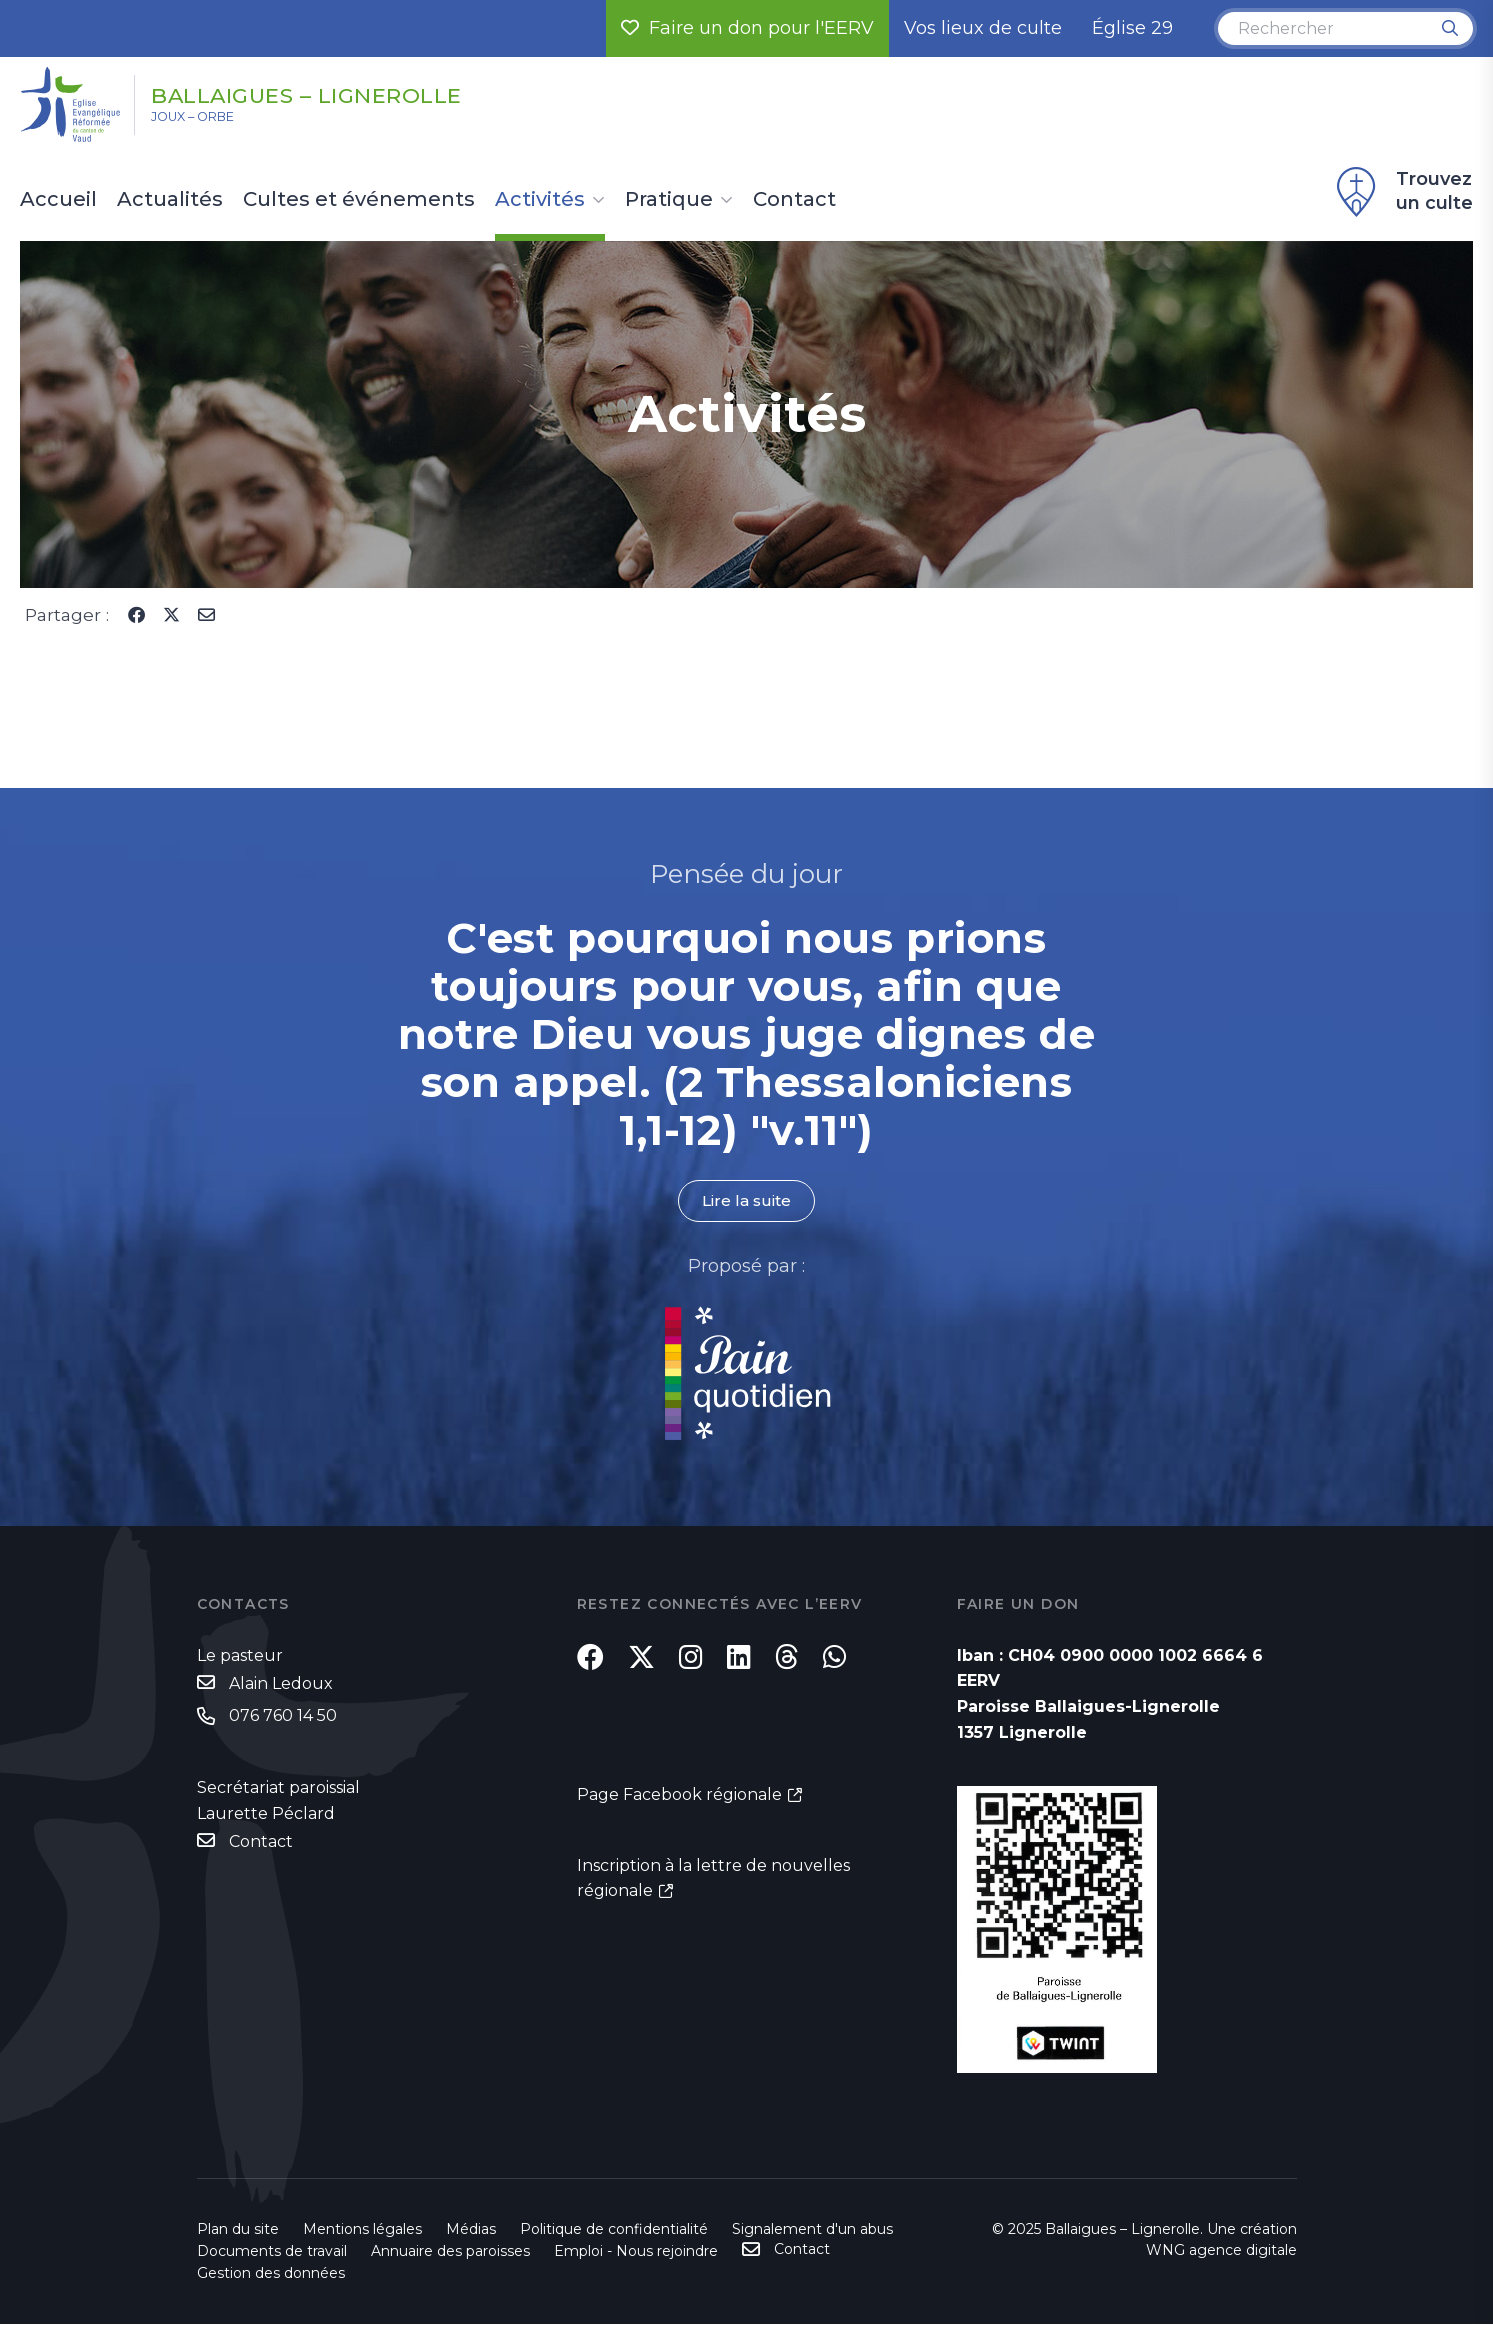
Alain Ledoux (281, 1684)
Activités (540, 200)
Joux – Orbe (209, 121)
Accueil (58, 200)
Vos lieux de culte (983, 28)
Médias (471, 2230)
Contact (794, 200)
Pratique (669, 200)
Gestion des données (271, 2274)
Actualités (170, 200)
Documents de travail (272, 2252)
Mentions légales (362, 2230)
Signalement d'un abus (812, 2230)
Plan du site (238, 2230)
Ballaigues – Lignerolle (352, 93)
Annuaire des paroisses (450, 2252)
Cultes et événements (359, 200)
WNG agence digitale (1221, 2251)
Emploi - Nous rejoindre (636, 2252)
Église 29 (1132, 28)
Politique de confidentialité (614, 2230)
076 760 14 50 (283, 1717)
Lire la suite (747, 1201)
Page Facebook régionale (679, 1807)
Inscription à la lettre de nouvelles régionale (713, 1891)
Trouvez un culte (1402, 192)
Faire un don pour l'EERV (747, 28)
